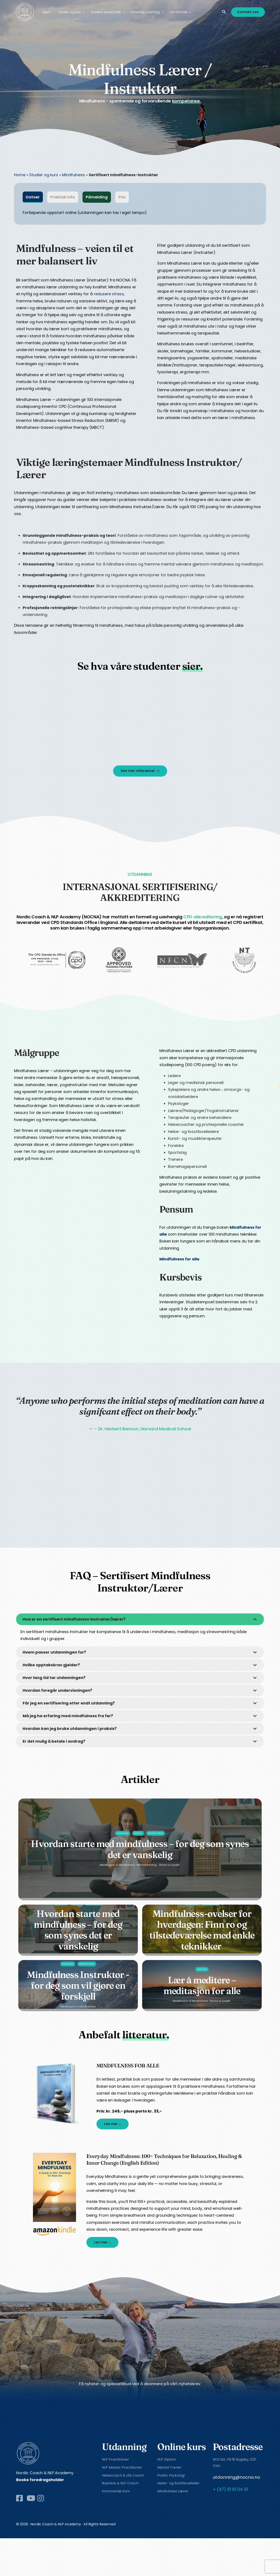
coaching (122, 1833)
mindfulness (155, 1833)
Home (19, 174)
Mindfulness (73, 174)
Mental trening (147, 1865)
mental (138, 1833)
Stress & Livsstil (169, 1865)
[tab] (33, 197)
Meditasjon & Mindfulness (117, 1865)
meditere (202, 1969)
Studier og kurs (43, 174)
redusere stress (109, 294)
